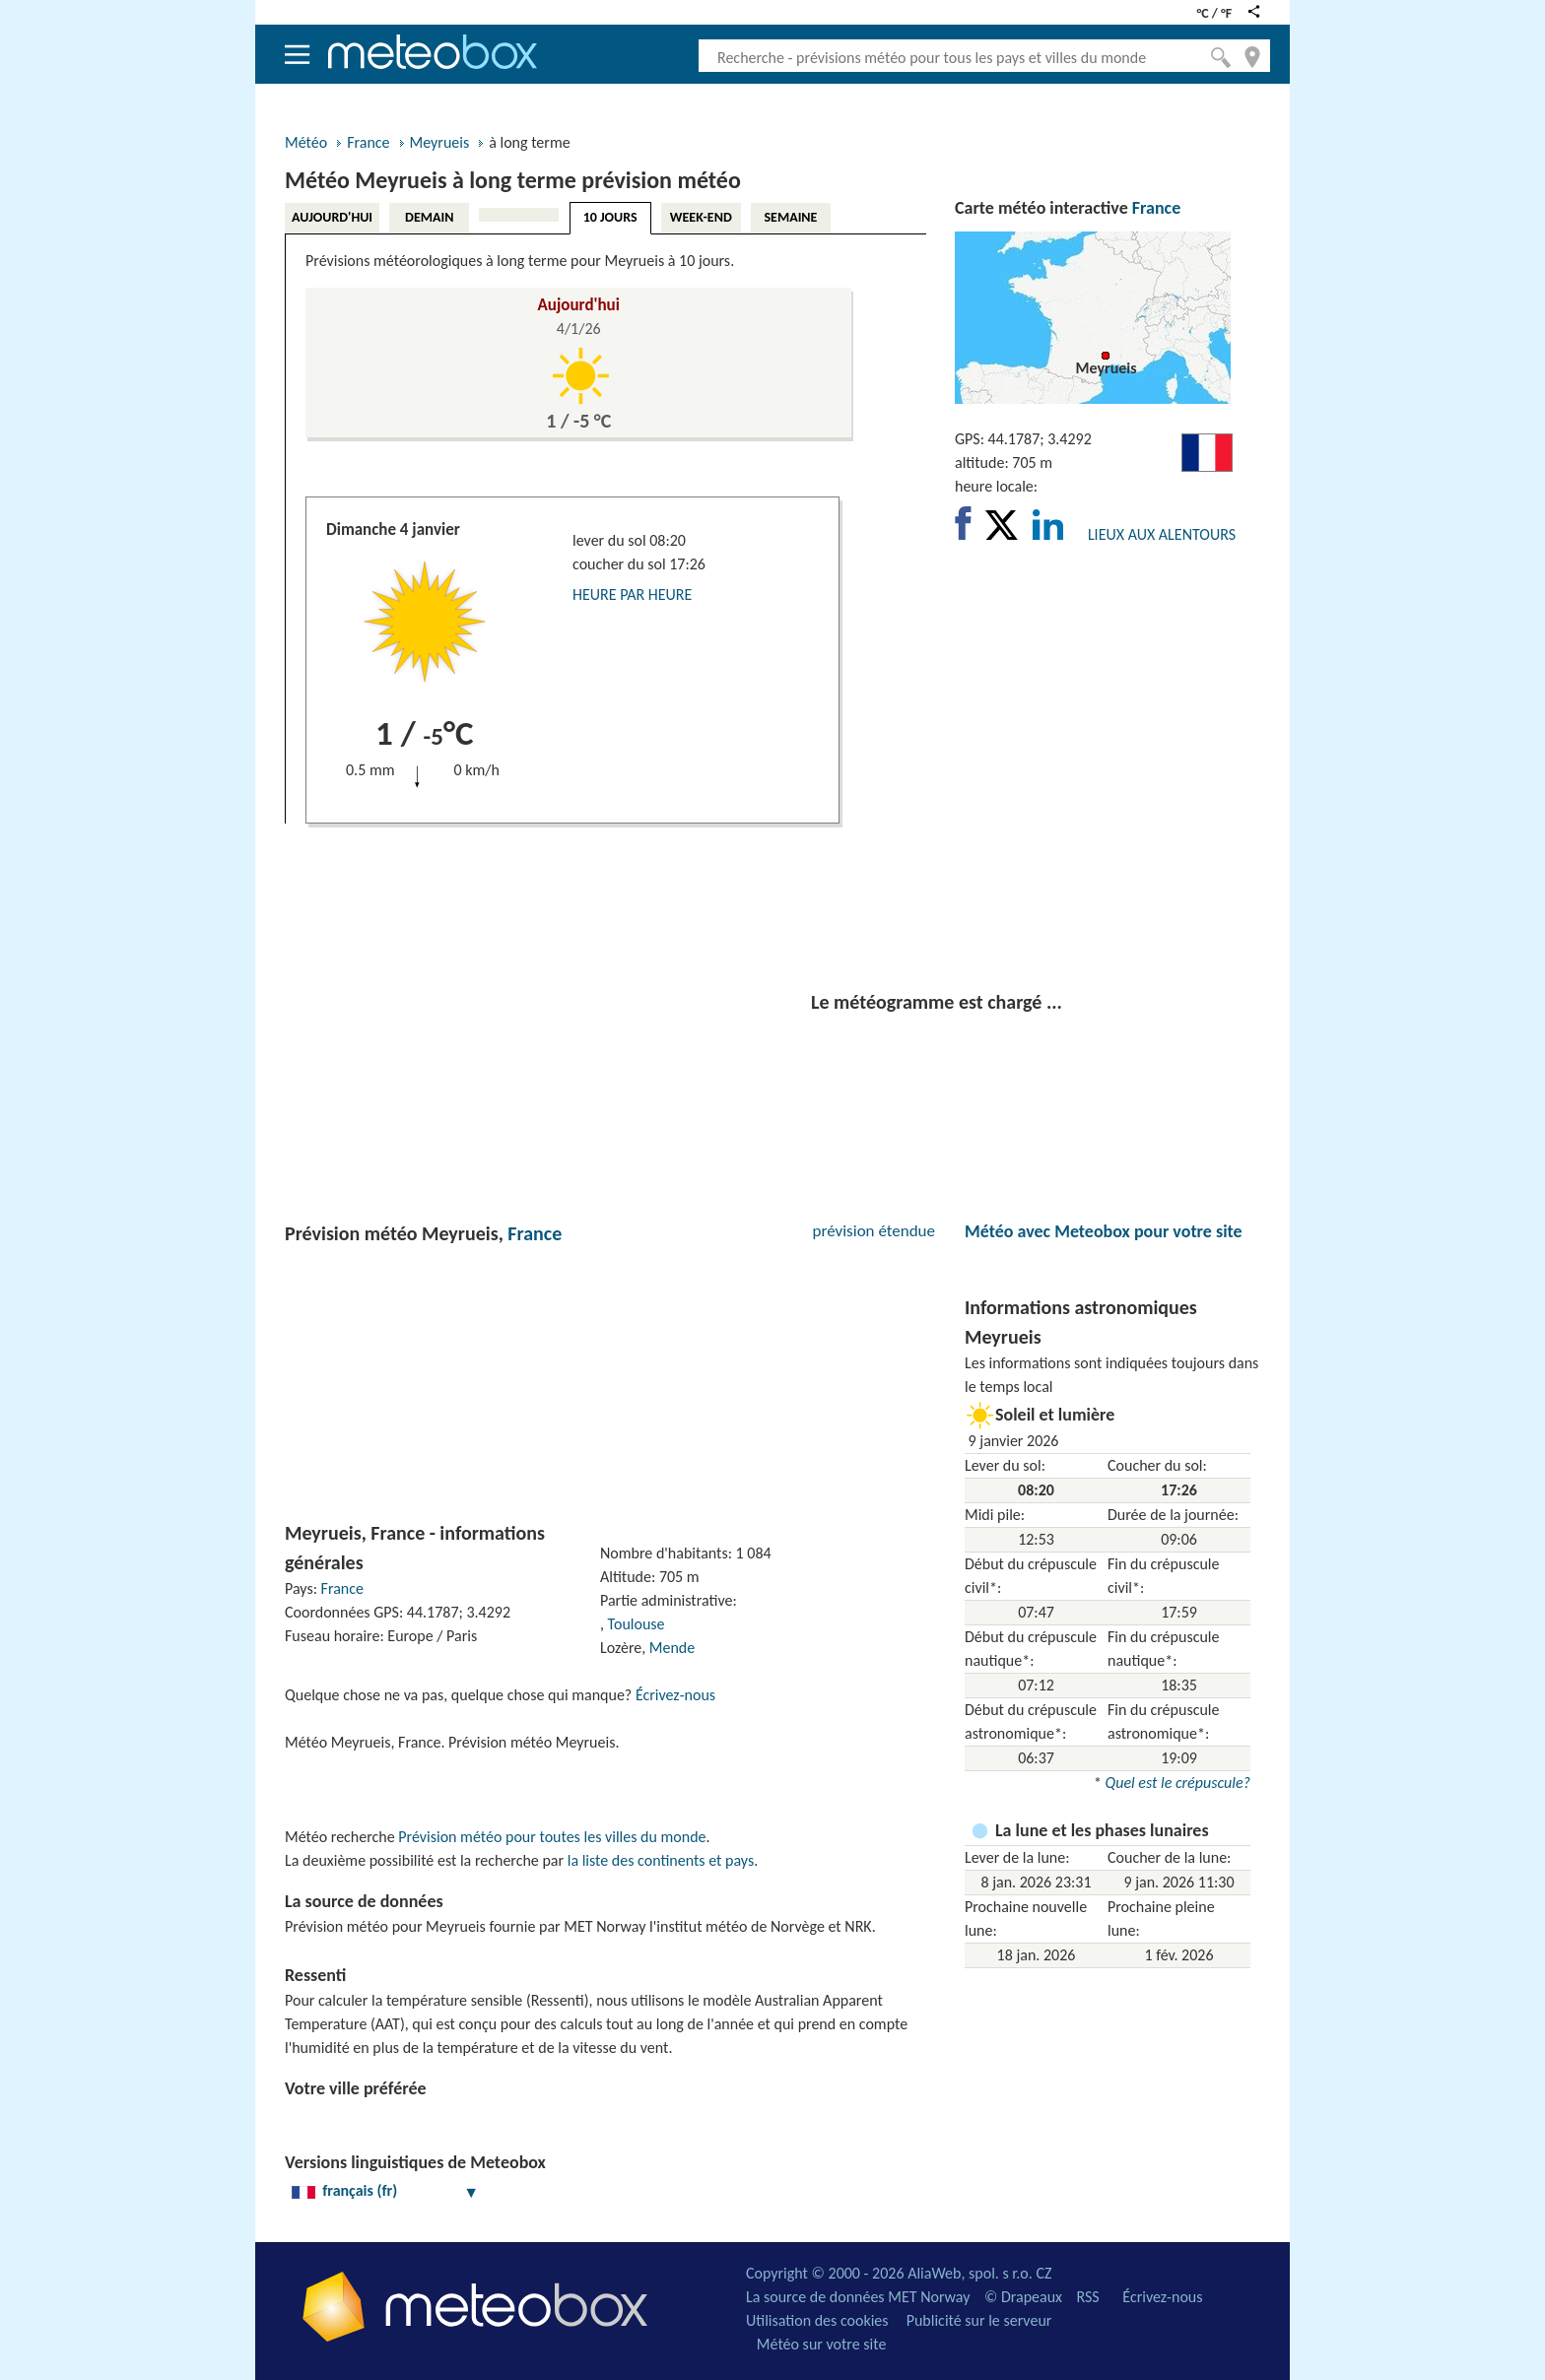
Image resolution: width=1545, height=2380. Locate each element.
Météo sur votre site (822, 2344)
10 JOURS (610, 217)
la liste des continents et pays (661, 1860)
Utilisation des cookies (817, 2320)
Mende (672, 1647)
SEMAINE (790, 217)
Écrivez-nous (675, 1695)
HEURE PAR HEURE (632, 594)
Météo (306, 142)
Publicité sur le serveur (979, 2320)
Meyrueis (440, 142)
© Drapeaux (1023, 2296)
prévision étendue (874, 1231)
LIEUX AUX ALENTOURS (1162, 534)
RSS (1087, 2296)
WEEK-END (701, 217)
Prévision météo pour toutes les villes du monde (551, 1836)
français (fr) (385, 2190)
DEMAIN (429, 217)
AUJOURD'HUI (332, 217)
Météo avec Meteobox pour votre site (1104, 1231)
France (368, 142)
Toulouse (636, 1624)
